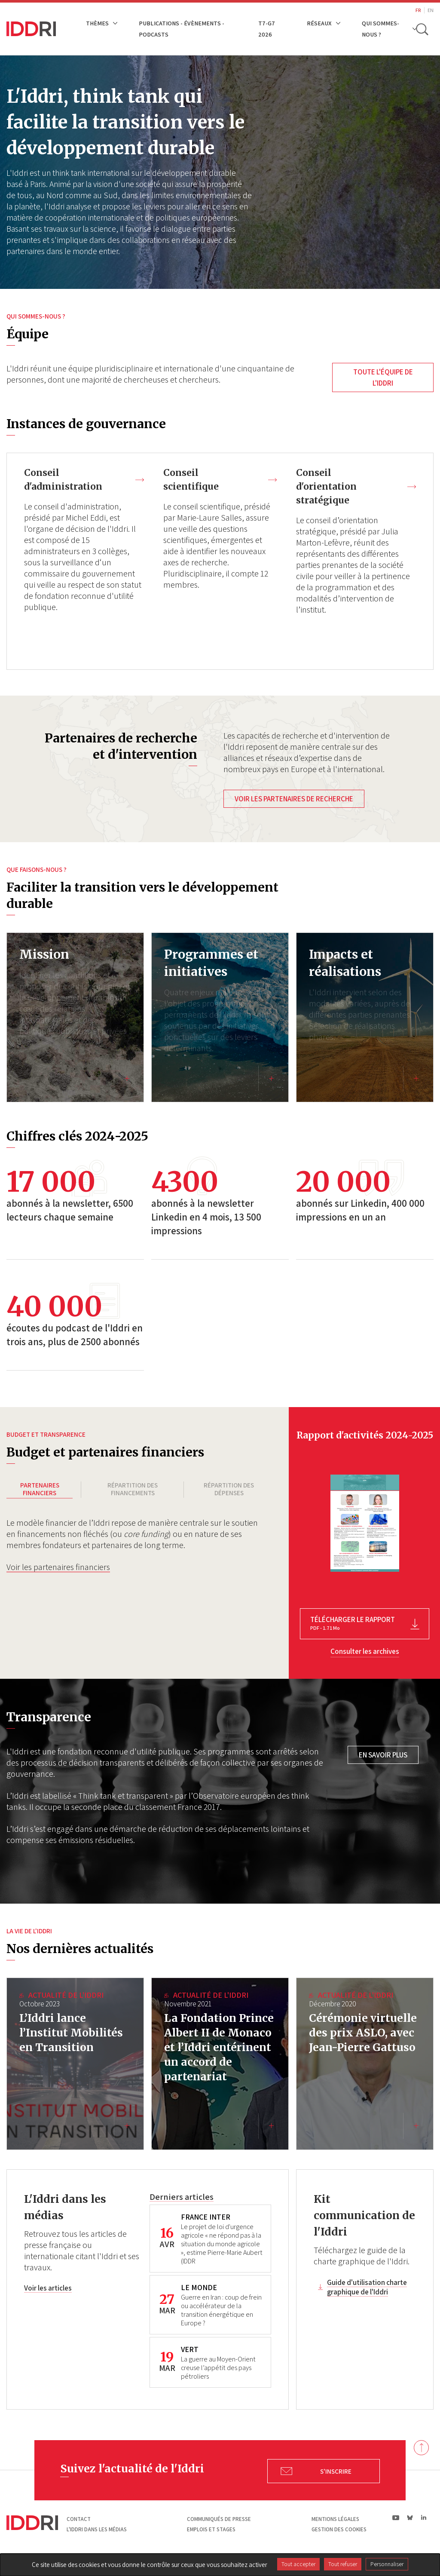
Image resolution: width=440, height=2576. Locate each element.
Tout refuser (342, 2564)
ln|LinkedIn (423, 2533)
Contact (79, 2535)
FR (418, 10)
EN (431, 10)
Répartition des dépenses (229, 1490)
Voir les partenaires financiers (58, 1572)
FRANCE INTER (205, 2233)
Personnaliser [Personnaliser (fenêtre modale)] (386, 2564)
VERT (190, 2365)
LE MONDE (199, 2303)
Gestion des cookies (339, 2544)
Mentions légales (335, 2535)
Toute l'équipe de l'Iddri (383, 377)
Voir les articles (48, 2303)
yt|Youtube (396, 2533)
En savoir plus (383, 1756)
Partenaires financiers (39, 1490)
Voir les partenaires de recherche (294, 800)
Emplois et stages (211, 2544)
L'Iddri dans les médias (97, 2544)
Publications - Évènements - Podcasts (181, 28)
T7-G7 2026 (267, 28)
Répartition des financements (132, 1490)
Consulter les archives (364, 1652)
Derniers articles (182, 2212)
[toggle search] (422, 29)
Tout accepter (298, 2564)
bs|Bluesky (410, 2533)
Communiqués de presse (219, 2535)
